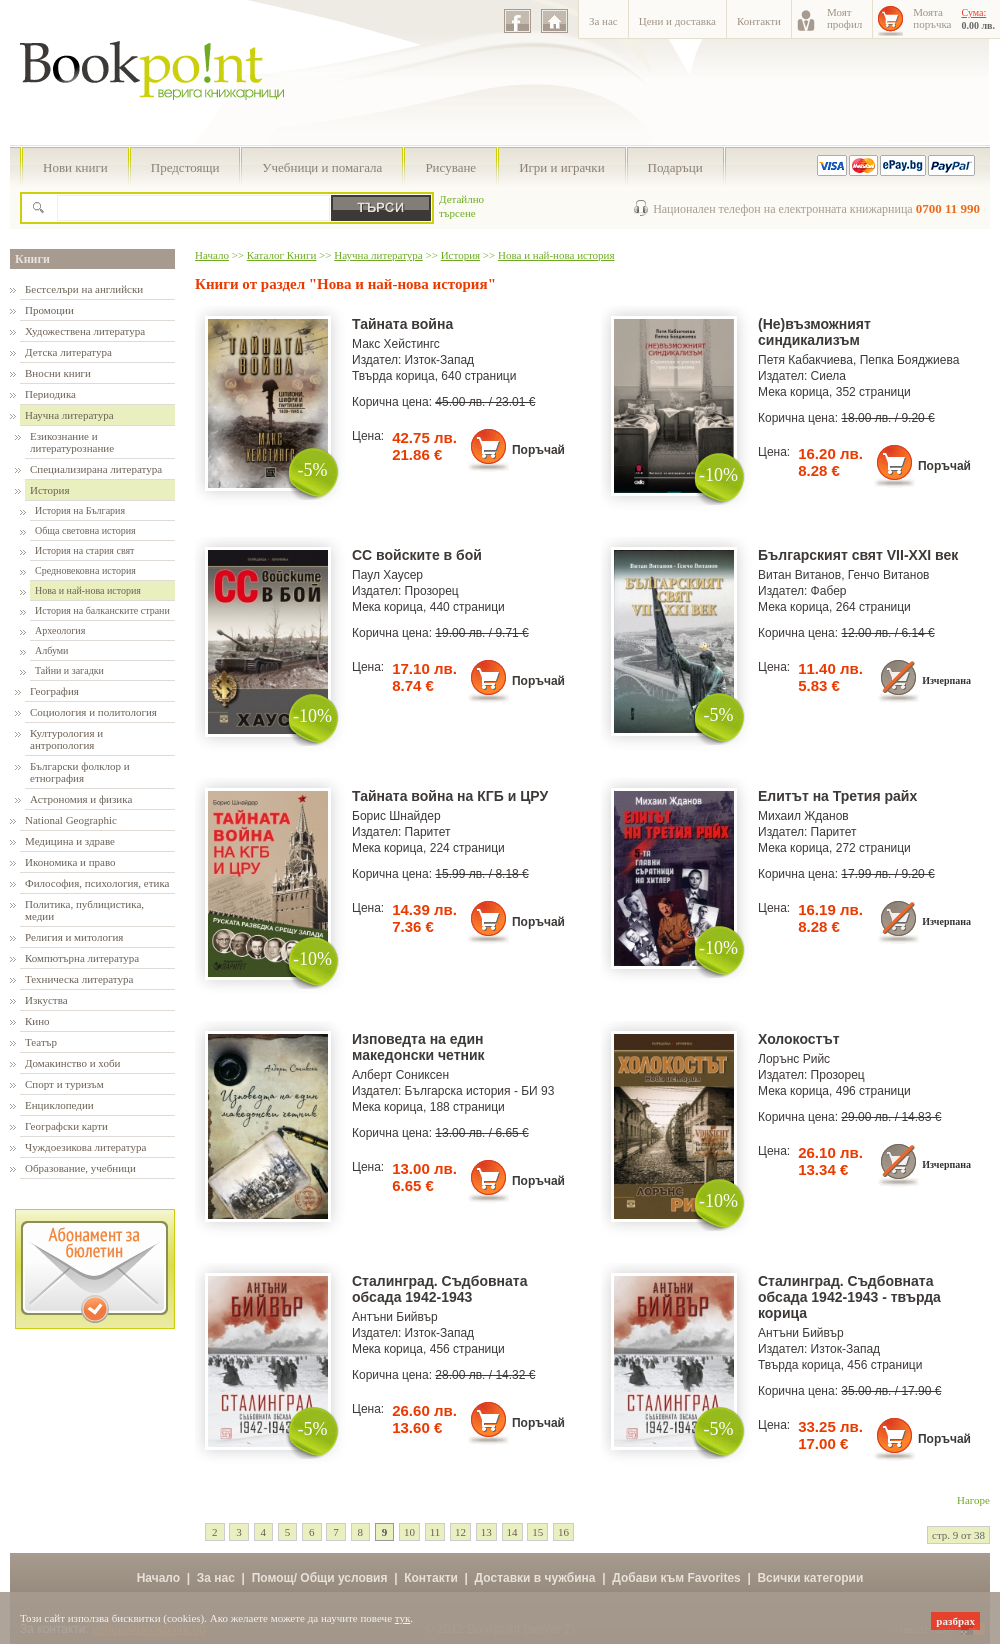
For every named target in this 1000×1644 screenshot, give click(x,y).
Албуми (51, 650)
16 (563, 1532)
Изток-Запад (440, 360)
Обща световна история (85, 530)
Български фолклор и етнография (80, 772)
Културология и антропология (66, 739)
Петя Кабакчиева (805, 360)
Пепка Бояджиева (910, 360)
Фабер (829, 591)
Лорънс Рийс (794, 1059)
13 (486, 1532)
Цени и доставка (677, 21)
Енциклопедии (59, 1105)
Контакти (759, 21)
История (49, 490)
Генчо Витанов (889, 575)
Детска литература (68, 352)
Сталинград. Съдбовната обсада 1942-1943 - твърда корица (849, 1297)
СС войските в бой (417, 555)
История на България (80, 510)
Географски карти (66, 1126)
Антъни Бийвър (395, 1317)
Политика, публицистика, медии (84, 910)
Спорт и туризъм (64, 1084)
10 (409, 1532)
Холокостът (799, 1039)
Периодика (50, 394)
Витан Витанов (799, 575)
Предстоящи (185, 167)
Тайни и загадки (69, 670)
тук (403, 1618)
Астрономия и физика (81, 799)
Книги (32, 259)
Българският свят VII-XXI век (858, 555)
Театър (41, 1042)
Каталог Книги (281, 255)
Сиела (828, 376)
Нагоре (973, 1500)
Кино (37, 1021)
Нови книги (75, 167)
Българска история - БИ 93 (480, 1091)
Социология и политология (93, 712)
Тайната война (402, 324)
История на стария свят (84, 550)
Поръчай (538, 450)
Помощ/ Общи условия (320, 1578)
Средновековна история (85, 570)
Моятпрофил (844, 18)
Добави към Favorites (676, 1578)
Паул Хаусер (387, 575)
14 (512, 1532)
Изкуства (46, 1000)
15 (537, 1532)
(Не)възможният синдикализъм (814, 332)
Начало (212, 255)
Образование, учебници (80, 1168)
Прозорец (432, 591)
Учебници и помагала (322, 167)
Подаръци (675, 167)
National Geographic (71, 820)
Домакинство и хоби (72, 1063)
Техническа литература (79, 979)
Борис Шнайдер (396, 816)
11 (435, 1532)
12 (460, 1532)
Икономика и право (70, 862)
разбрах (955, 1621)
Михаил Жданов (803, 816)
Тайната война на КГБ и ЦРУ (450, 796)
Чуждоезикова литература (85, 1147)
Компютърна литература (82, 958)
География (54, 691)
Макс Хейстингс (396, 344)
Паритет (428, 832)
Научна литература (69, 415)
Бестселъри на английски (84, 289)
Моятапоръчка (932, 18)
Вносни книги (58, 373)
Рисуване (450, 167)
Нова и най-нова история (88, 590)
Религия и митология (74, 937)
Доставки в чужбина (535, 1578)
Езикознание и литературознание (72, 442)
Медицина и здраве (70, 841)
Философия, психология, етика (97, 883)
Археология (60, 630)
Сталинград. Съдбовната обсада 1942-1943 (439, 1289)
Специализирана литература (96, 469)
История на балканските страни (102, 610)
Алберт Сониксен (400, 1075)
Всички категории (810, 1578)
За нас (603, 21)
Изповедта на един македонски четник (418, 1047)
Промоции (49, 310)
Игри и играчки (561, 167)
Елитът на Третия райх (837, 796)
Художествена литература (85, 331)
